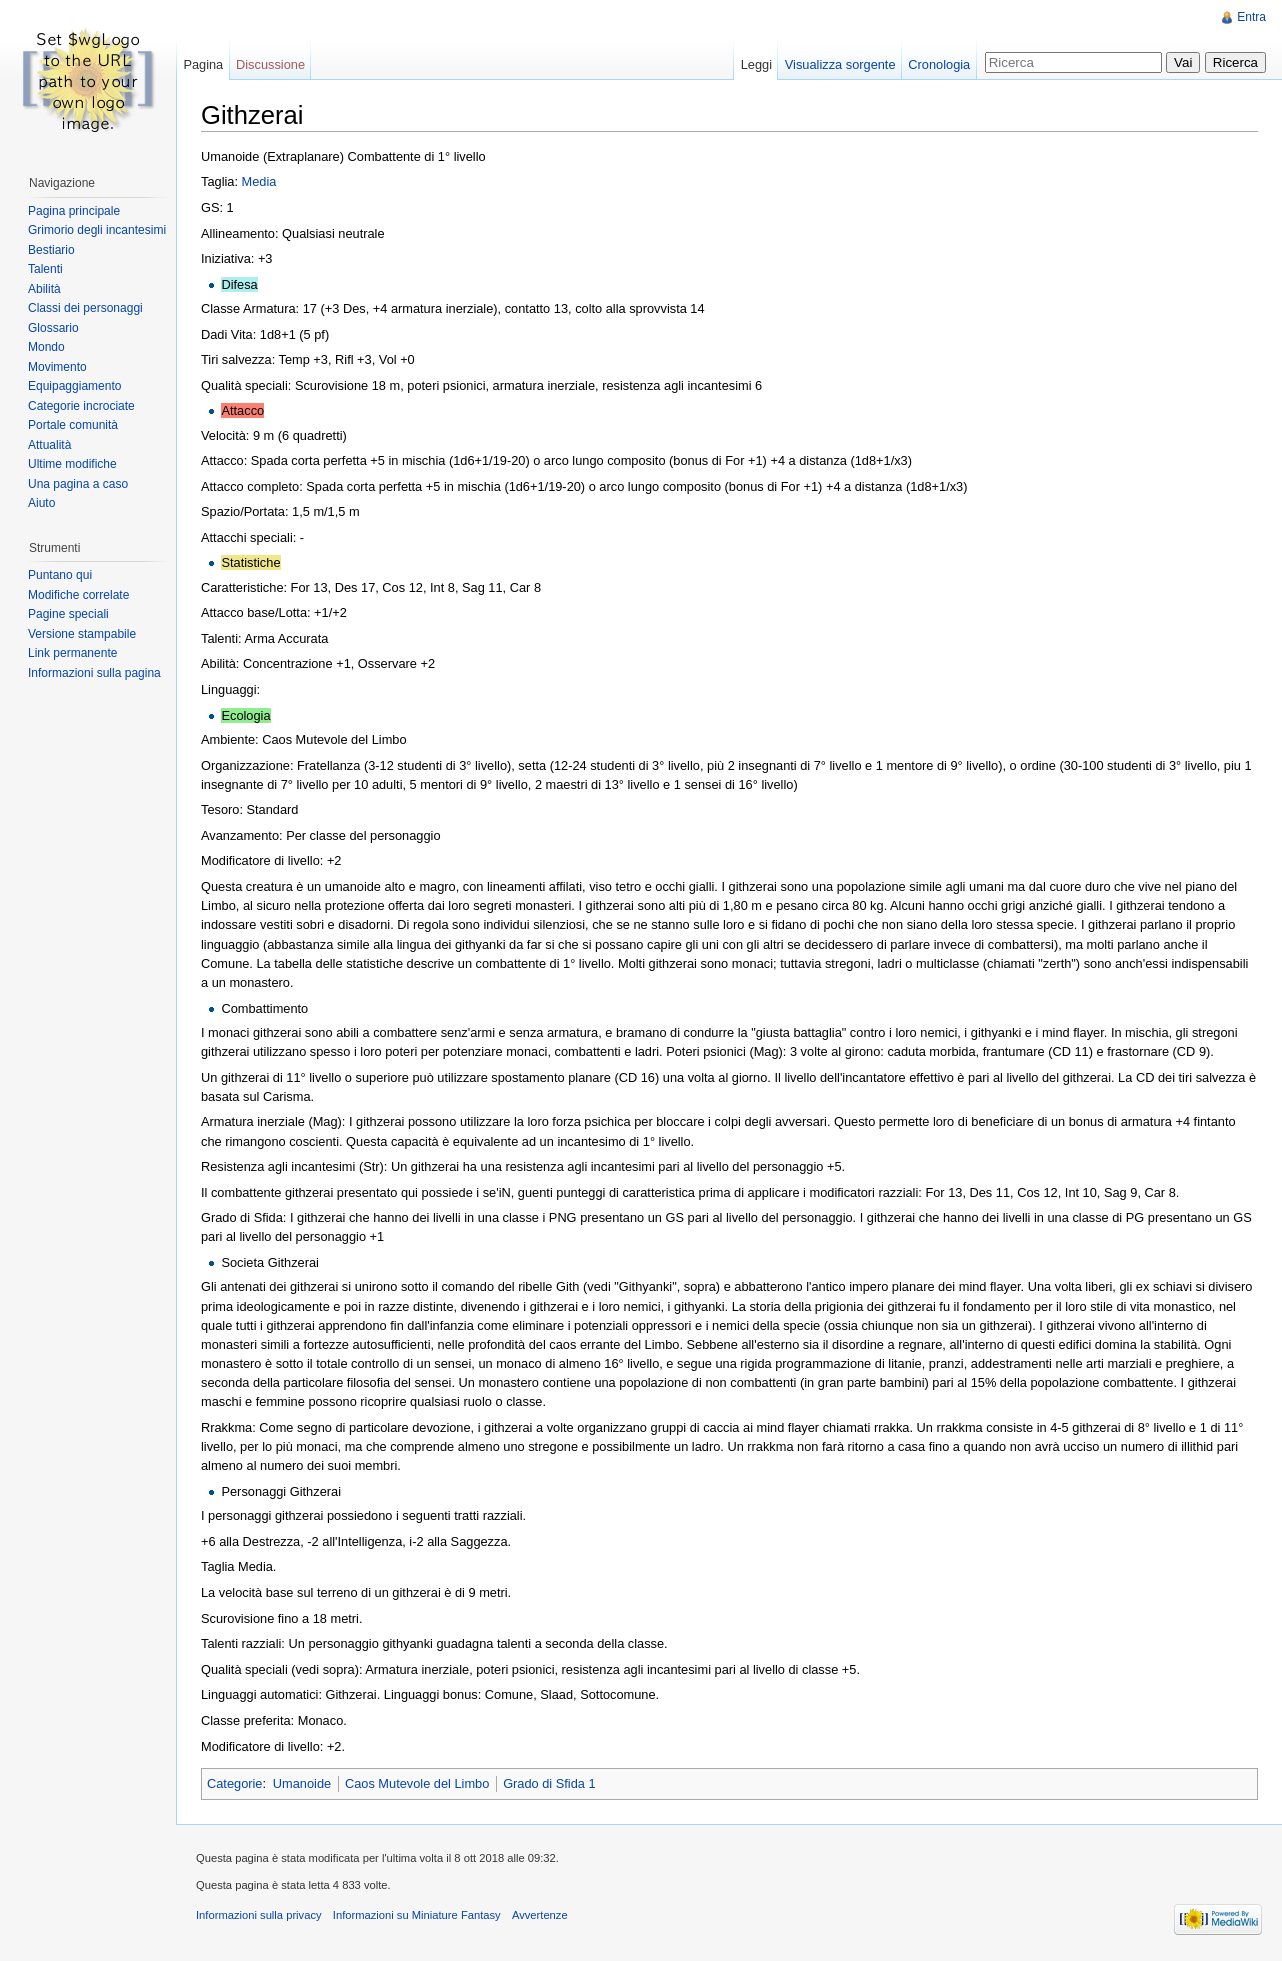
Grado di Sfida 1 (549, 1783)
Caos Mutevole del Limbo (417, 1783)
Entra (1251, 17)
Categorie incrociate (81, 406)
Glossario (53, 328)
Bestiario (51, 250)
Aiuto (41, 503)
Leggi (756, 64)
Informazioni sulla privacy (259, 1915)
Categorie (235, 1783)
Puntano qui (60, 575)
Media (259, 181)
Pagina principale (74, 211)
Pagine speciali (68, 614)
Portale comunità (73, 425)
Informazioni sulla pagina (94, 673)
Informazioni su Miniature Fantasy (417, 1915)
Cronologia (939, 64)
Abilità (44, 289)
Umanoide (302, 1783)
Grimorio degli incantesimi (97, 230)
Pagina (203, 64)
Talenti (45, 269)
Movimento (57, 367)
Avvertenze (540, 1915)
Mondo (46, 347)
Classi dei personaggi (85, 308)
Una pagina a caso (78, 484)
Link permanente (72, 653)
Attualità (49, 445)
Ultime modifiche (72, 464)
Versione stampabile (82, 634)
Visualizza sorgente (840, 64)
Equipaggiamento (74, 386)
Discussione (270, 64)
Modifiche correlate (78, 595)
